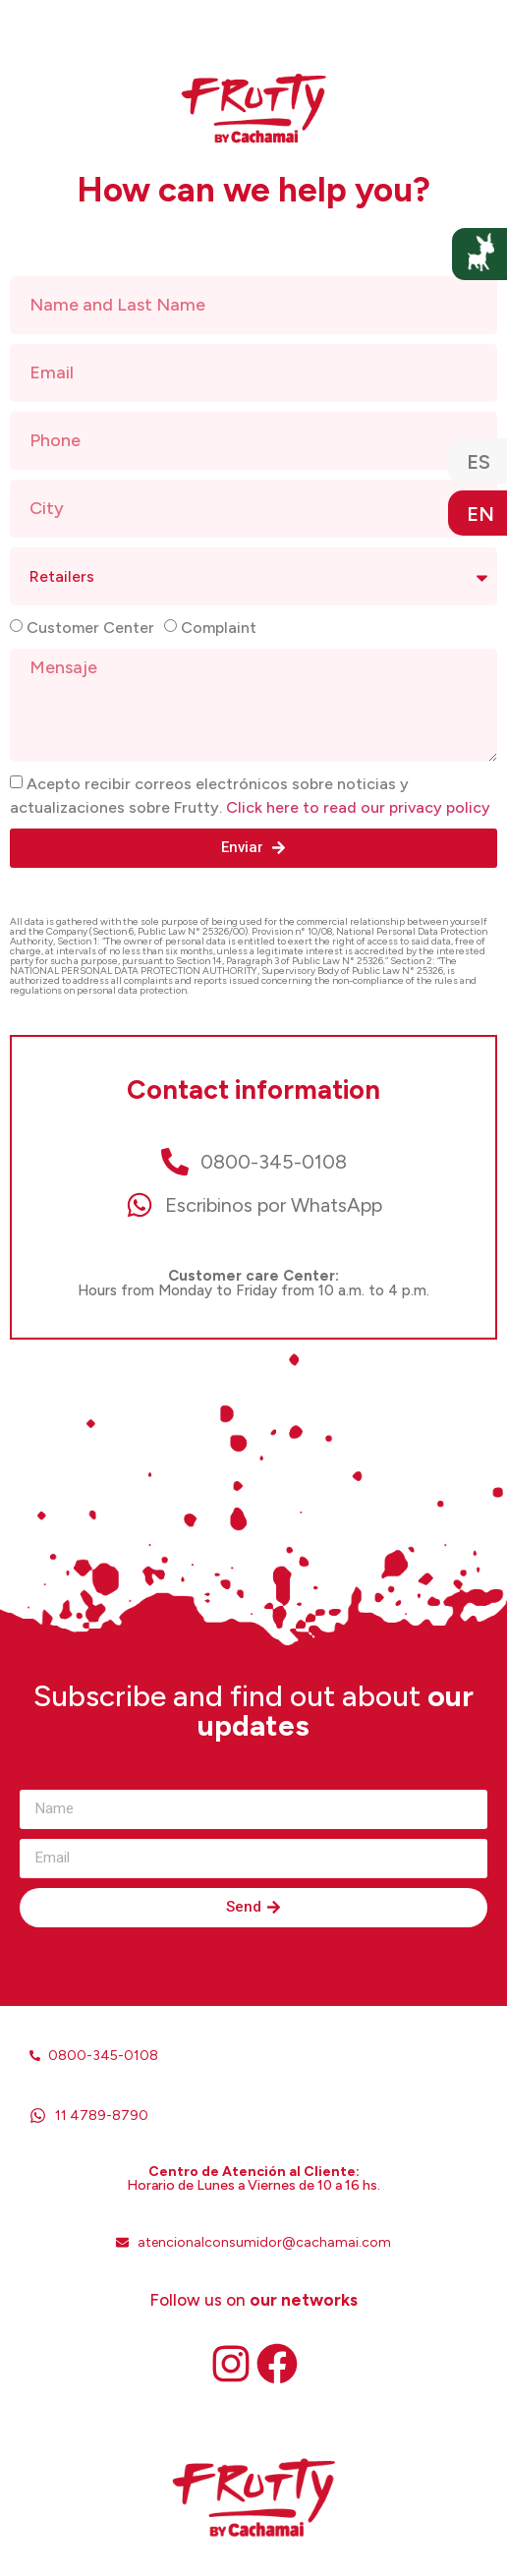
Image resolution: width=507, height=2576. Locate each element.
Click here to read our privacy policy (358, 807)
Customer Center (90, 627)
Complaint (218, 627)
